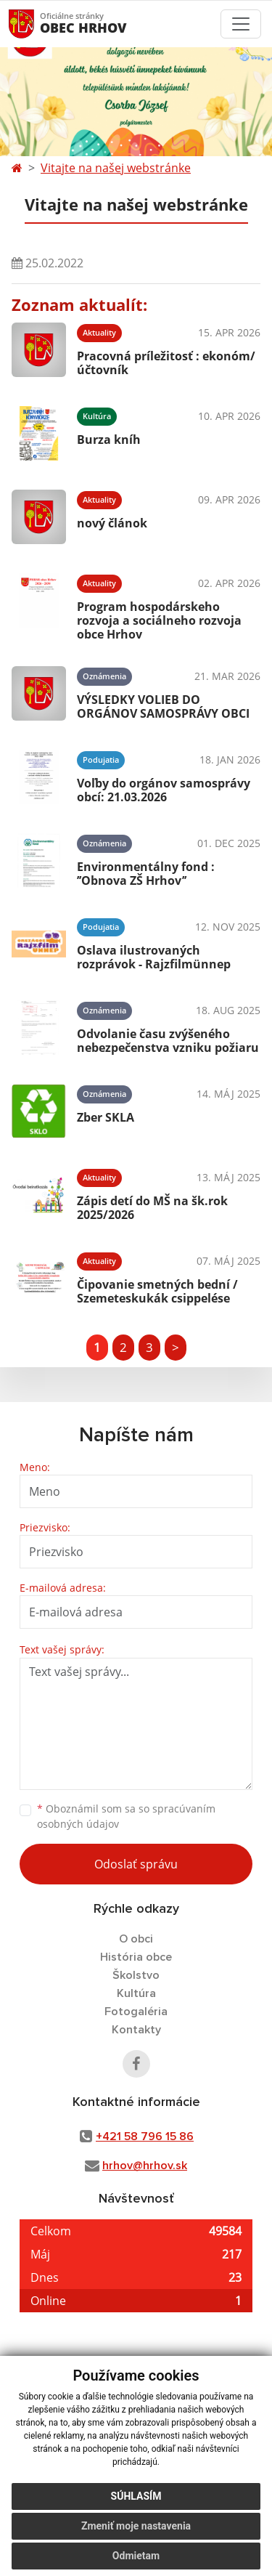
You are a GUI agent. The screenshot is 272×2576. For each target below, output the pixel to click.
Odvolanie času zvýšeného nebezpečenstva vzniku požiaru (168, 1041)
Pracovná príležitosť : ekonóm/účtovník (166, 363)
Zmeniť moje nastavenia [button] (136, 2526)
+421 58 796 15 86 (145, 2136)
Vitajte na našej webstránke (116, 168)
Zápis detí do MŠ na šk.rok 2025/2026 (152, 1208)
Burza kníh (109, 439)
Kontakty (136, 2030)
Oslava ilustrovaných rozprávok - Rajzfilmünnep (154, 957)
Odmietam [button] (136, 2555)
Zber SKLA (105, 1117)
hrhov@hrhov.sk (144, 2165)
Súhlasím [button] (136, 2496)
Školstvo (136, 1975)
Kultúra (136, 1993)
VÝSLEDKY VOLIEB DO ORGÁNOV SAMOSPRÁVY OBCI (163, 706)
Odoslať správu (136, 1864)
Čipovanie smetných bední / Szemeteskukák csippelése (157, 1291)
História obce (136, 1957)
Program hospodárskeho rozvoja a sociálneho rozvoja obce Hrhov (159, 620)
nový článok (112, 523)
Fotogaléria (136, 2011)
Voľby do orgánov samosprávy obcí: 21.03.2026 (163, 790)
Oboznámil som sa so (126, 1816)
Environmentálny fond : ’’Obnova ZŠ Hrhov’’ (146, 873)
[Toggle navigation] (241, 24)
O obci (136, 1939)
